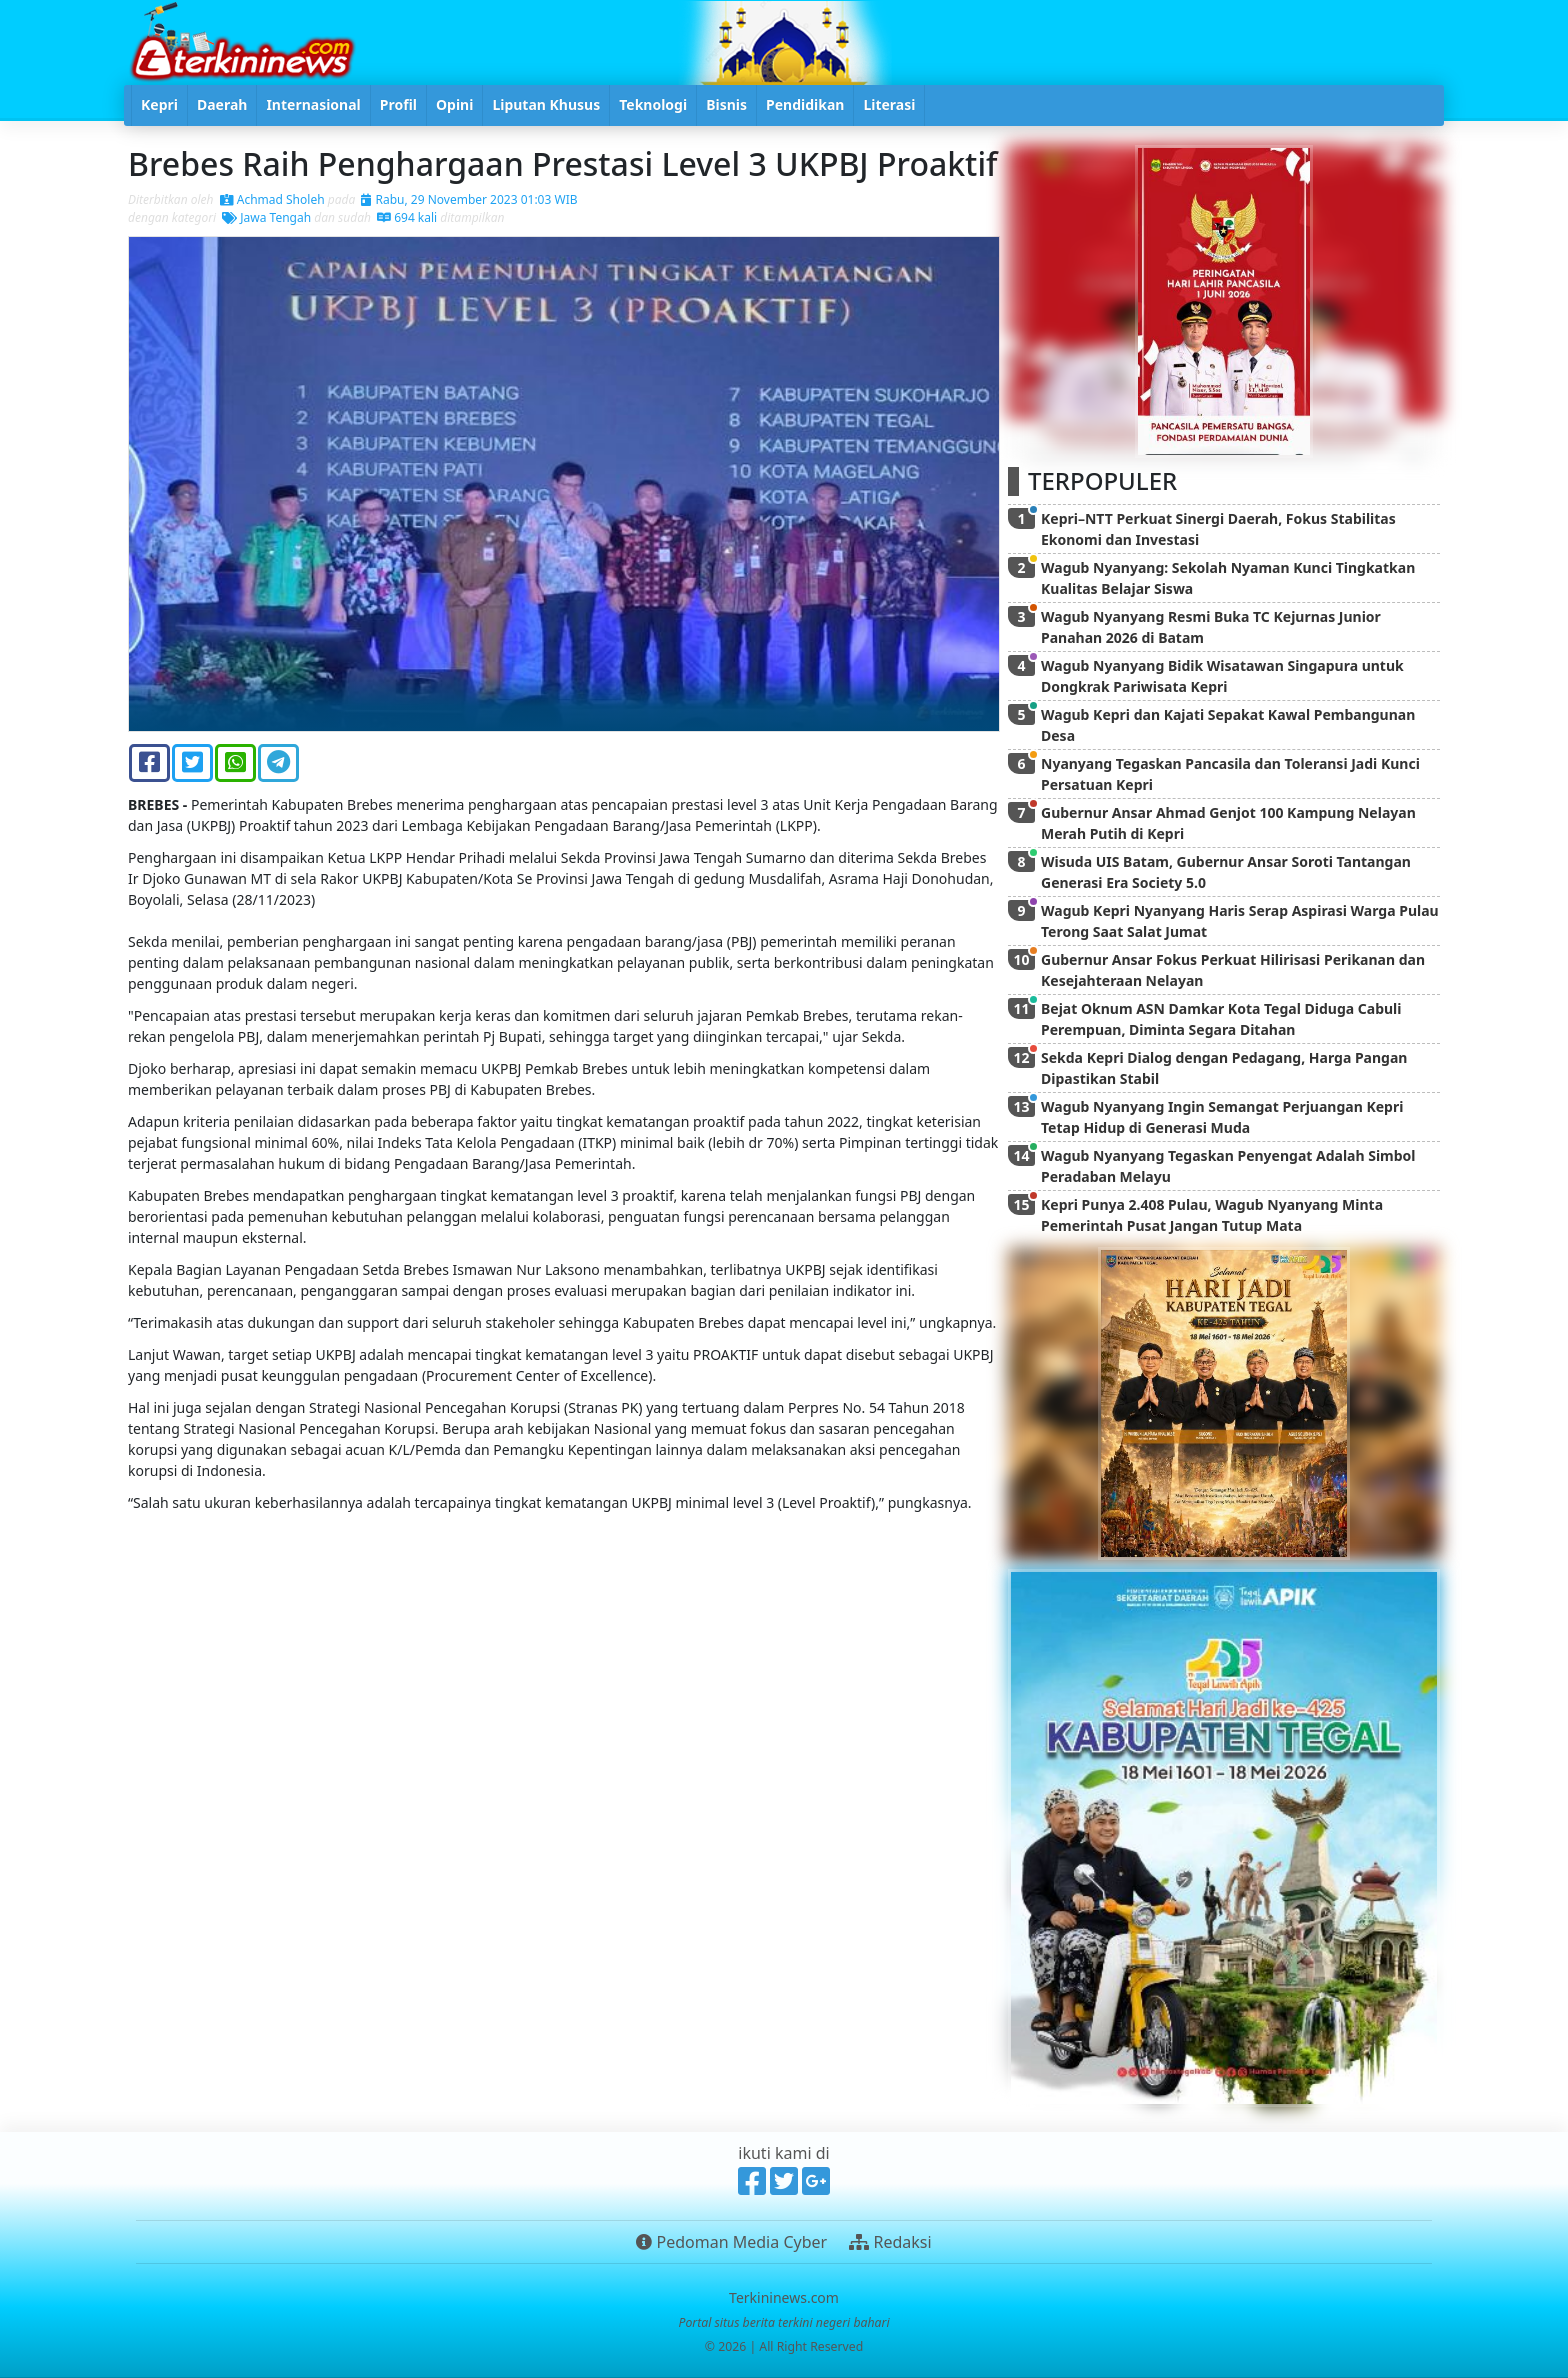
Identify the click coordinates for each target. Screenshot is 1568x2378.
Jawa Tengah (266, 217)
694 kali (407, 217)
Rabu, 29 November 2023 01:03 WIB (469, 199)
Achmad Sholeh (272, 199)
